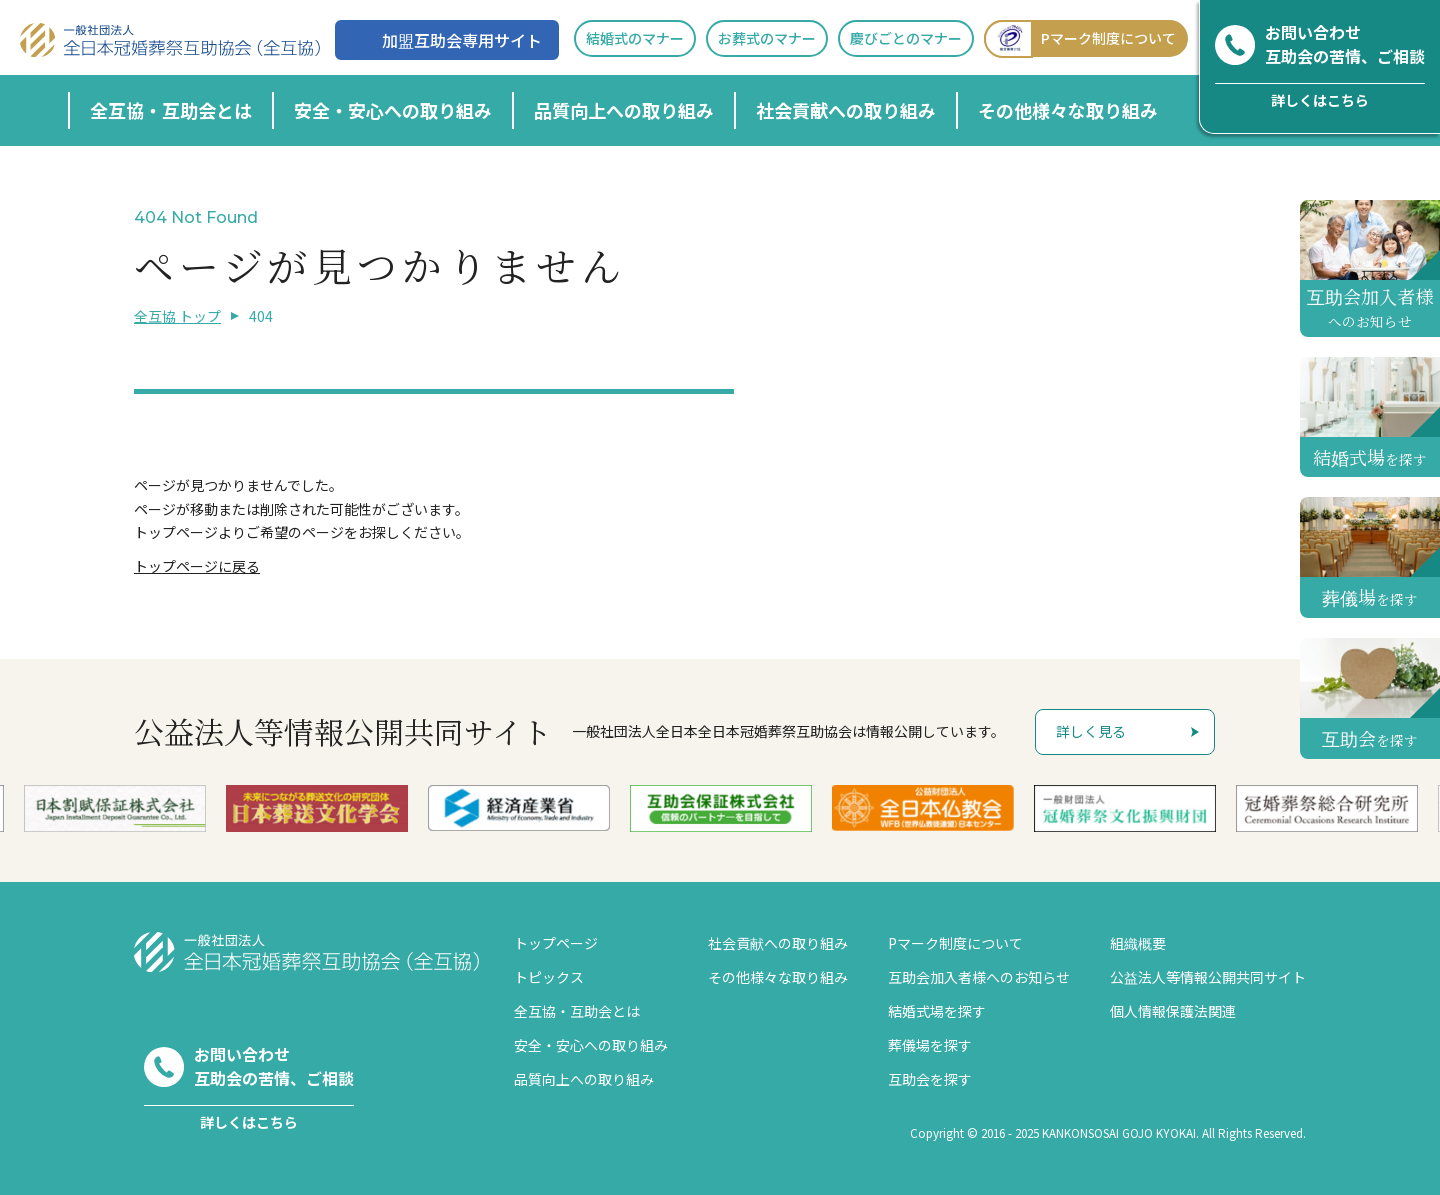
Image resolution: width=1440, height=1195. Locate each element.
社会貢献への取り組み (846, 110)
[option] (556, 808)
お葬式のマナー (767, 38)
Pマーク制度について (1080, 38)
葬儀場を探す (930, 1045)
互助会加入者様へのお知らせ (979, 977)
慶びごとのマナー (906, 38)
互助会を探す (930, 1079)
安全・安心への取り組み (393, 110)
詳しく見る (1091, 731)
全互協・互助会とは (171, 110)
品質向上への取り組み (624, 110)
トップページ (556, 943)
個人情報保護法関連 (1173, 1011)
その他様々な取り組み (1068, 110)
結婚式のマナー (635, 38)
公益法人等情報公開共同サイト (1208, 977)
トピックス (549, 977)
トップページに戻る (197, 566)
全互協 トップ (177, 316)
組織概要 (1138, 943)
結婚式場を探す (937, 1011)
